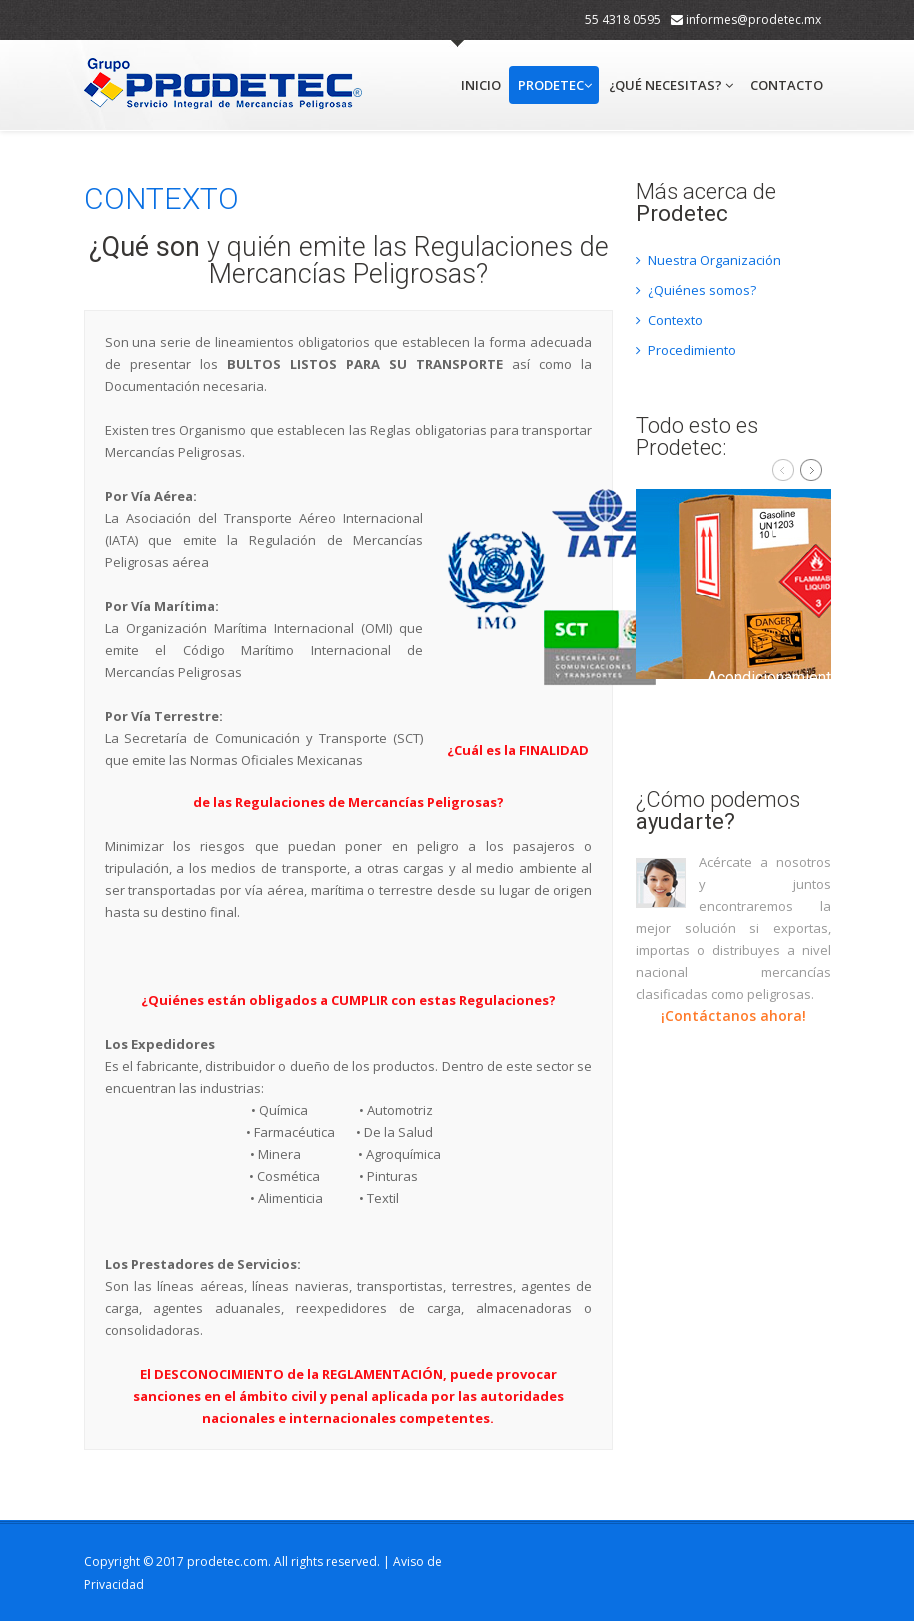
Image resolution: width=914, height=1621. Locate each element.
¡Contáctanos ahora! (733, 1015)
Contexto (669, 320)
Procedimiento (686, 350)
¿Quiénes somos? (696, 290)
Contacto (786, 85)
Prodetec (555, 85)
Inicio (481, 85)
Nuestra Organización (708, 260)
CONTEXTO (161, 199)
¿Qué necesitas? (671, 85)
